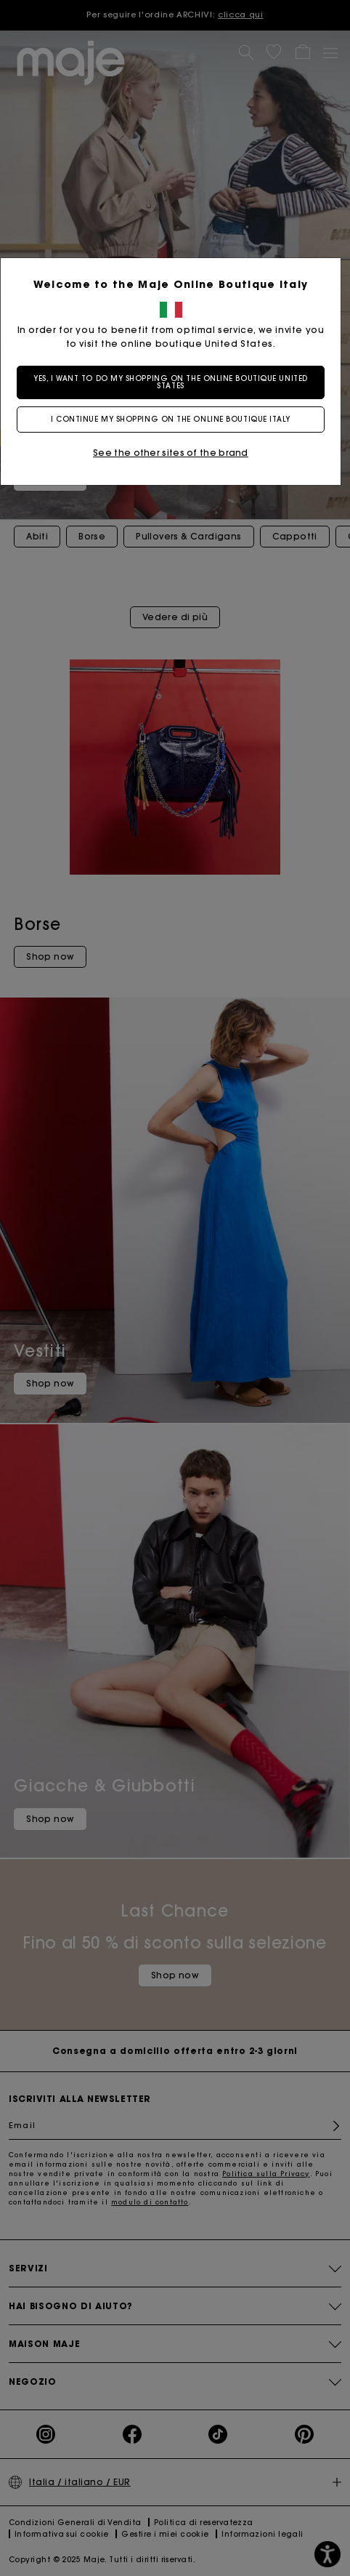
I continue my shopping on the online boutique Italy (175, 419)
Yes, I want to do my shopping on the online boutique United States (175, 382)
